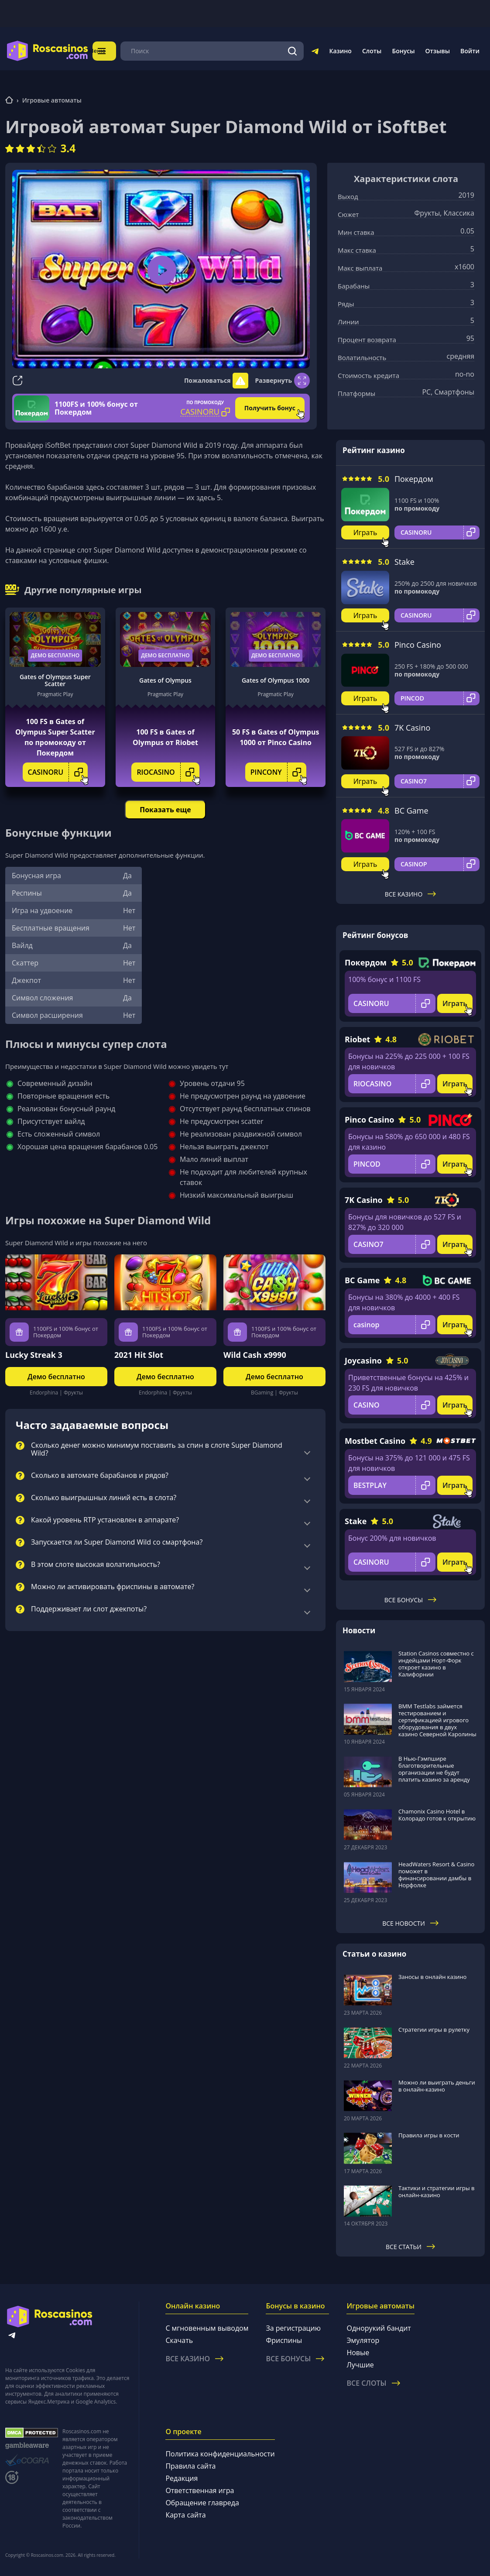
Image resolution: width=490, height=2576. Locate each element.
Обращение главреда (202, 2502)
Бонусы (403, 51)
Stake (404, 561)
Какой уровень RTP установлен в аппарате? (105, 1520)
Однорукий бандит (378, 2328)
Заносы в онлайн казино (432, 1976)
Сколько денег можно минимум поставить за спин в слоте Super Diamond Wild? (156, 1449)
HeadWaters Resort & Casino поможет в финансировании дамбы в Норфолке (436, 1875)
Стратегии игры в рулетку (433, 2029)
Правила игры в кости (428, 2135)
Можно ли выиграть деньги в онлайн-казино (436, 2086)
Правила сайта (190, 2466)
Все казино (410, 894)
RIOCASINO (168, 772)
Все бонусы (410, 1600)
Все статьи (410, 2247)
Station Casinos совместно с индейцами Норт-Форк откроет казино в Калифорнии (436, 1664)
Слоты (371, 51)
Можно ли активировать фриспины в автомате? (112, 1587)
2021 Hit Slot (138, 1354)
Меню (113, 51)
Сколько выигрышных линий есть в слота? (103, 1498)
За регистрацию (293, 2328)
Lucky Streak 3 (33, 1354)
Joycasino (363, 1360)
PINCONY (278, 772)
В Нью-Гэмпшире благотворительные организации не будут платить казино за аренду (434, 1769)
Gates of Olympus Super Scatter (55, 680)
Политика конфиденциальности (219, 2453)
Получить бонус (269, 408)
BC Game (411, 810)
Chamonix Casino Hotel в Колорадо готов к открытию (437, 1815)
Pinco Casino (417, 644)
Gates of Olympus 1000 (275, 680)
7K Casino (412, 727)
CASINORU (58, 772)
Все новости (410, 1923)
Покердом (413, 478)
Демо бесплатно (55, 655)
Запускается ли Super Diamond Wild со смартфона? (116, 1542)
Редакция (181, 2478)
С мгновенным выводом (206, 2328)
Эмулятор (362, 2340)
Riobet (357, 1039)
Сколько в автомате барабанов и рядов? (99, 1475)
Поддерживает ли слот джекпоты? (89, 1609)
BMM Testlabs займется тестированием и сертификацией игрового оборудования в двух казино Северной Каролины (437, 1720)
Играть (365, 532)
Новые (357, 2352)
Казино (340, 51)
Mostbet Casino (375, 1441)
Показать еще (165, 809)
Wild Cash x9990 (254, 1354)
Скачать (179, 2340)
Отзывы (437, 51)
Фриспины (284, 2340)
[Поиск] (292, 51)
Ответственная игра (199, 2490)
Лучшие (359, 2364)
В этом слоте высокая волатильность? (95, 1564)
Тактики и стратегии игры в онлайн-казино (436, 2191)
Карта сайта (185, 2514)
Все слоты (373, 2383)
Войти (470, 51)
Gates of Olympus (165, 680)
